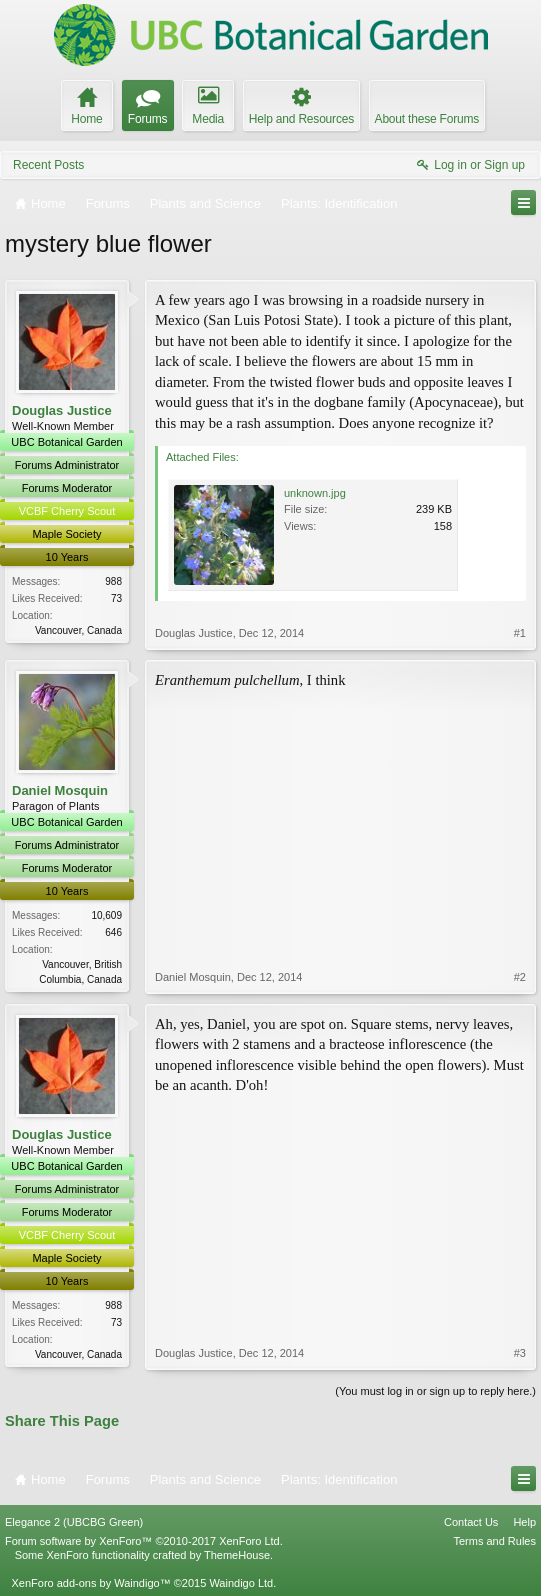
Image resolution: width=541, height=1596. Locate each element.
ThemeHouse (237, 1555)
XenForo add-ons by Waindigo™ (90, 1583)
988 (113, 581)
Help (524, 1522)
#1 (520, 633)
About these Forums (427, 119)
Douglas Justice (62, 410)
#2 (520, 977)
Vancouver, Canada (78, 630)
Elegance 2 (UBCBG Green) (74, 1522)
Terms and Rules (494, 1541)
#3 (520, 1353)
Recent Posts (48, 165)
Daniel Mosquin (60, 790)
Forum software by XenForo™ (144, 1541)
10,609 (106, 915)
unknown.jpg (315, 493)
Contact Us (471, 1522)
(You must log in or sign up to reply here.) (435, 1391)
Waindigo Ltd (241, 1583)
